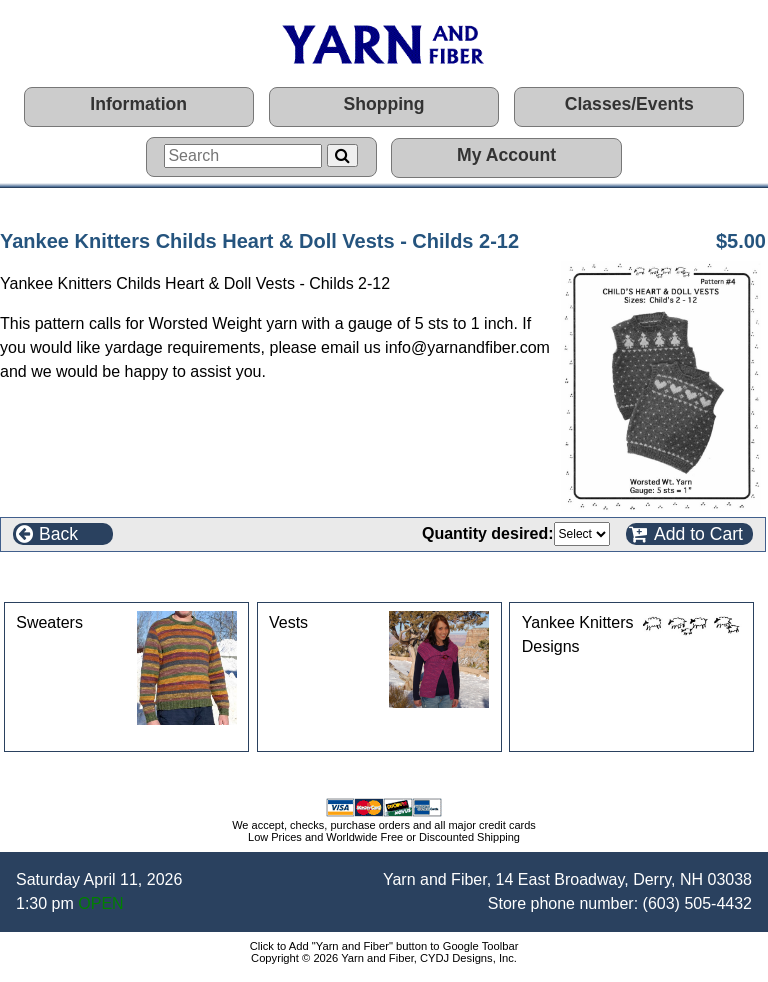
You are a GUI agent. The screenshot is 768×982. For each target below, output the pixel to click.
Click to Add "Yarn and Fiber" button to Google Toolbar (384, 946)
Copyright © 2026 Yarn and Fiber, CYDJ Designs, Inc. (384, 958)
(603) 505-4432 (697, 903)
